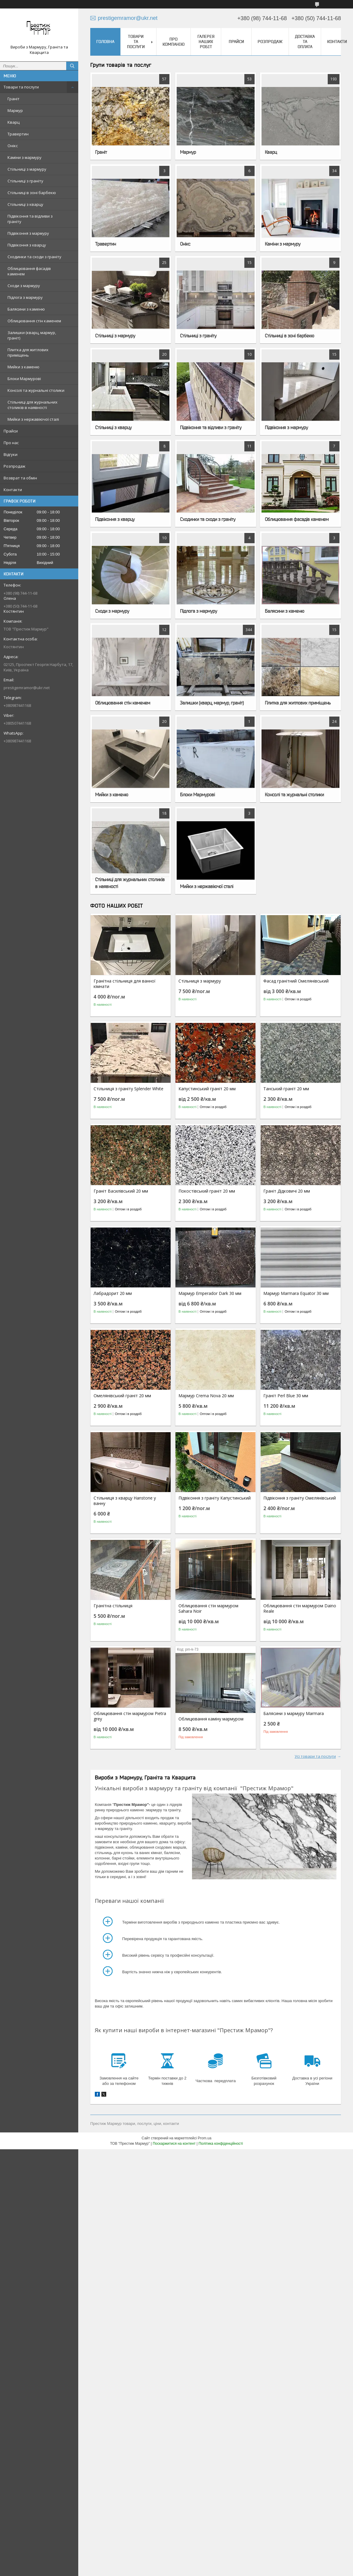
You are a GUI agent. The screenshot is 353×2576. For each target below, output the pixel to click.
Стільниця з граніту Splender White (128, 1088)
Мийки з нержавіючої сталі (33, 419)
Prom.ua (204, 2138)
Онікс (13, 145)
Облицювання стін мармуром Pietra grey (130, 1716)
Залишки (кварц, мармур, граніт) (32, 335)
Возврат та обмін (20, 478)
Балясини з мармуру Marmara (293, 1713)
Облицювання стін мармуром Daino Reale (299, 1608)
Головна (105, 41)
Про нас (11, 442)
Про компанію (173, 42)
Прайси (11, 431)
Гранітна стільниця (113, 1605)
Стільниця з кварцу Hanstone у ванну (125, 1500)
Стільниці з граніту (25, 181)
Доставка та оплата (305, 41)
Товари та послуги (21, 87)
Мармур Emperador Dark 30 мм (209, 1293)
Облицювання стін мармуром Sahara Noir (208, 1608)
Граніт (14, 98)
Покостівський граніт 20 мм (206, 1191)
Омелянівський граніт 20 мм (122, 1395)
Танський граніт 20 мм (286, 1088)
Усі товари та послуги (315, 1756)
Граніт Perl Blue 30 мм (285, 1395)
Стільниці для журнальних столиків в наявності (32, 404)
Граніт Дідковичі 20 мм (286, 1191)
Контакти (13, 489)
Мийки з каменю (23, 367)
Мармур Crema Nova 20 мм (206, 1395)
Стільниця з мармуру (199, 981)
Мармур (15, 110)
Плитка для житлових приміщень (28, 352)
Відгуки (10, 454)
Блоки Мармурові (24, 378)
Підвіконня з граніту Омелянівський (299, 1498)
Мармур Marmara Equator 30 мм (296, 1293)
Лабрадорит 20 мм (113, 1293)
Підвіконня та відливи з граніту (30, 218)
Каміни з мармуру (25, 157)
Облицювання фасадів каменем (29, 271)
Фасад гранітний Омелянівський (296, 981)
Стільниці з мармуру (27, 169)
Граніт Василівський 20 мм (121, 1191)
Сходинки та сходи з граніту (34, 256)
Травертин (18, 134)
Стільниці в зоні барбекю (32, 192)
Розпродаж (14, 466)
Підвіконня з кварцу (27, 245)
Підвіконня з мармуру (28, 233)
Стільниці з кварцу (25, 204)
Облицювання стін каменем (34, 321)
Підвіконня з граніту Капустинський (214, 1498)
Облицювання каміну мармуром (210, 1719)
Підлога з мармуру (25, 297)
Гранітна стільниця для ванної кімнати (125, 983)
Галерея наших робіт (206, 41)
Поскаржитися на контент (174, 2143)
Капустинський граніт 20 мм (207, 1088)
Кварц (14, 122)
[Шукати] (72, 65)
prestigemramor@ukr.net (27, 687)
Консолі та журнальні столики (36, 390)
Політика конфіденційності (221, 2143)
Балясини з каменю (26, 309)
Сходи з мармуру (24, 285)
